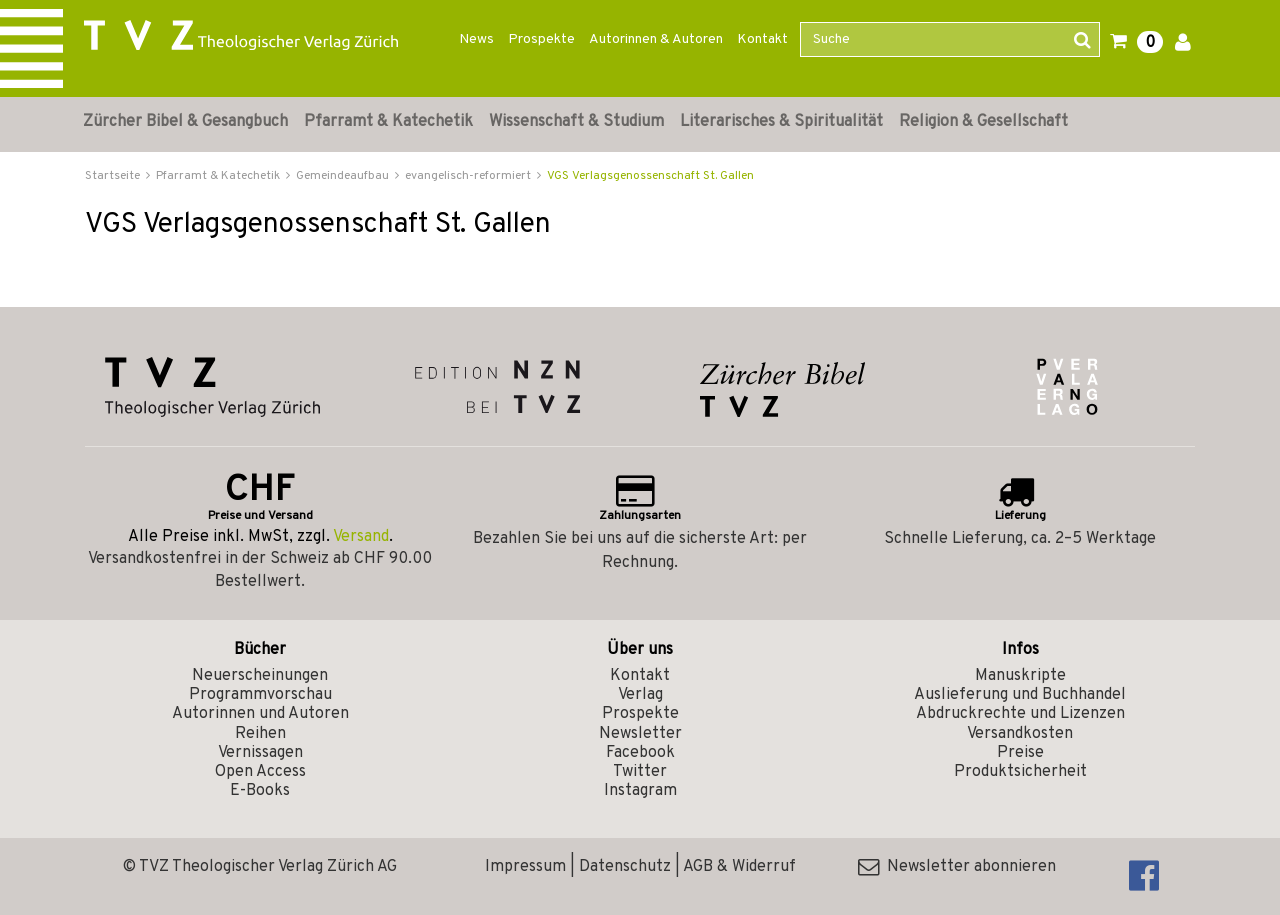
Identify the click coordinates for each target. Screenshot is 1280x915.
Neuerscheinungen (260, 676)
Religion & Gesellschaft (983, 122)
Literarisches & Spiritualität (781, 122)
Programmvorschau (260, 695)
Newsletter (640, 734)
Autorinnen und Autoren (260, 714)
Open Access (260, 772)
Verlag (640, 695)
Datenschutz (625, 867)
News (476, 39)
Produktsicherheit (1020, 772)
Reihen (260, 734)
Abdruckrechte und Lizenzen (1020, 714)
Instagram (640, 791)
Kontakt (762, 39)
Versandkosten (1020, 734)
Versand (361, 537)
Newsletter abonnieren (957, 867)
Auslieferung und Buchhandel (1020, 695)
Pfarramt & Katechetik (388, 122)
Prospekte (541, 39)
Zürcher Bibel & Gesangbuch (185, 122)
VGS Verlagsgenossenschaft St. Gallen (650, 176)
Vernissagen (260, 753)
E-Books (260, 791)
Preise (1020, 753)
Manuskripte (1020, 676)
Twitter (640, 772)
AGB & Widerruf (739, 867)
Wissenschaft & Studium (576, 122)
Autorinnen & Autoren (656, 39)
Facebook (640, 753)
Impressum (525, 867)
